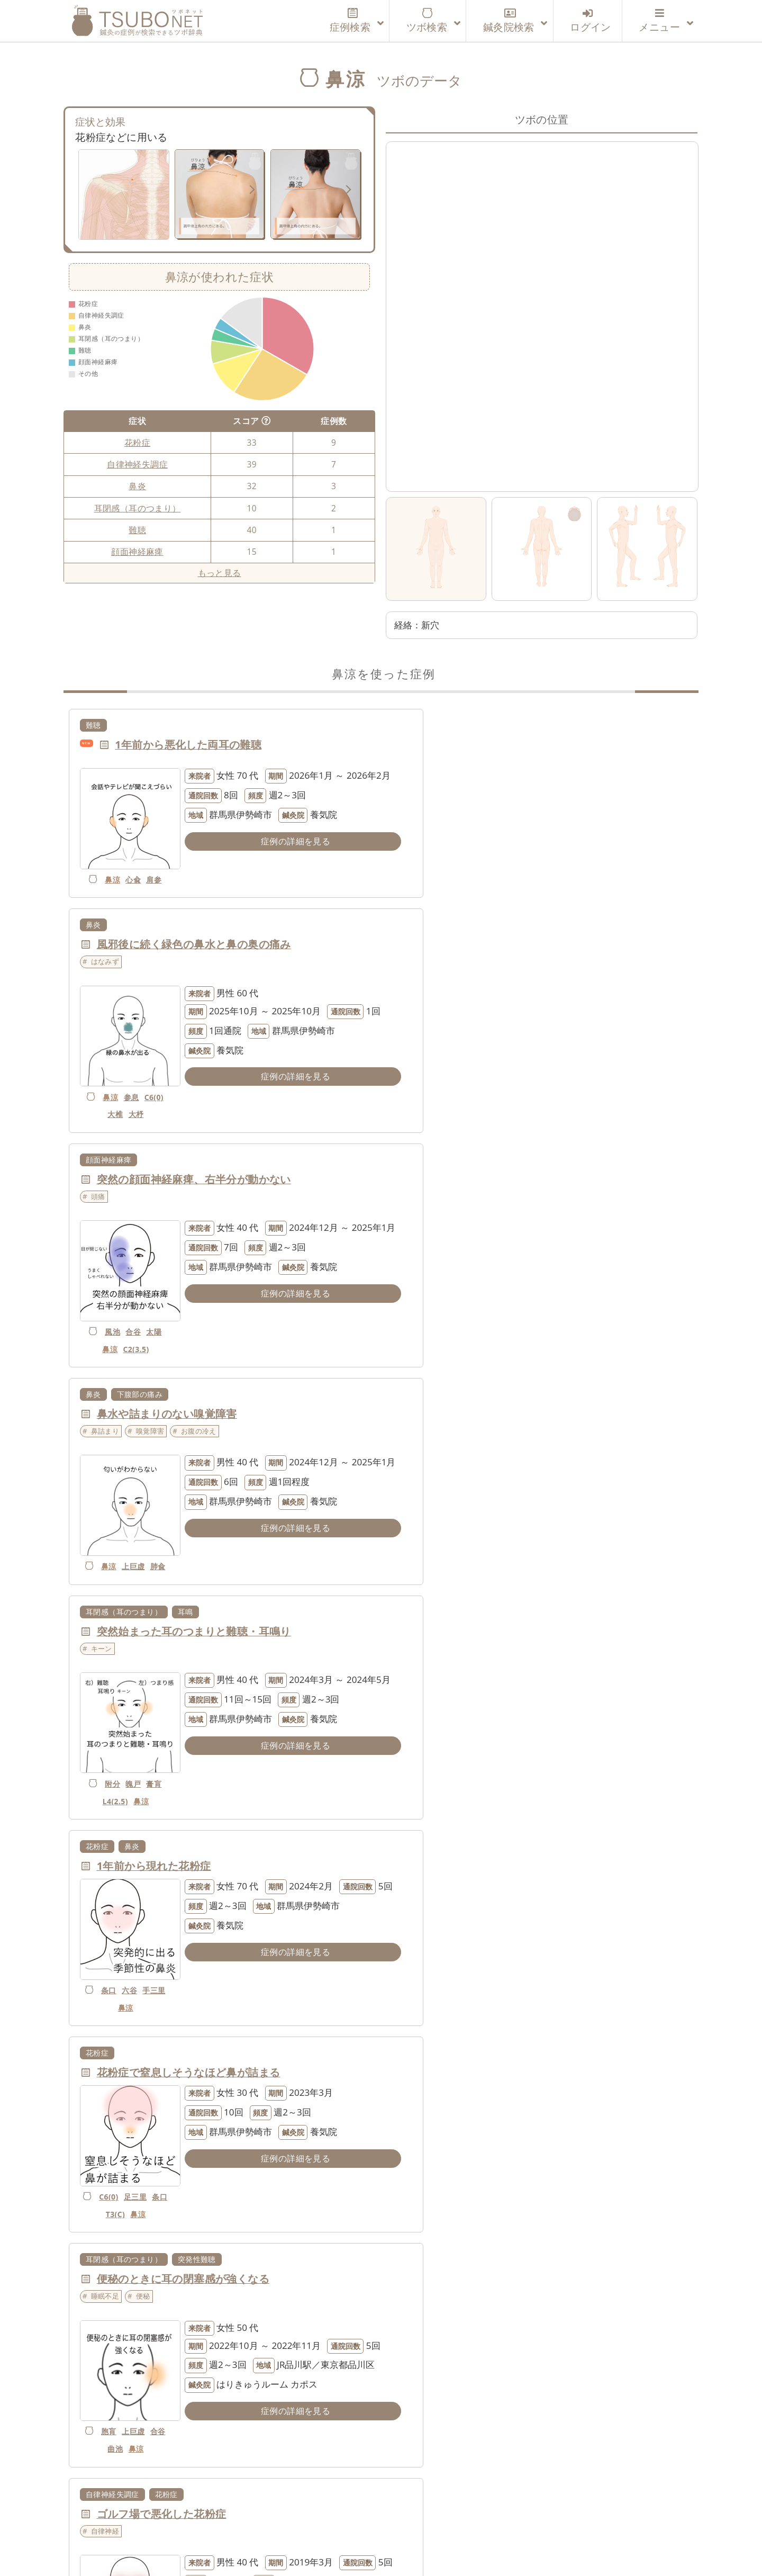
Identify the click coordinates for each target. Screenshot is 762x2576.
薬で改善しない (433, 2067)
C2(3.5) (129, 1120)
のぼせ (101, 2067)
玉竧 (126, 1765)
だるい (419, 2288)
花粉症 (137, 442)
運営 (266, 2517)
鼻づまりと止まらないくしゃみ (172, 1829)
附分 (105, 1323)
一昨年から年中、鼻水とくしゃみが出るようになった (226, 2271)
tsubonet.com (371, 2548)
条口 (433, 1295)
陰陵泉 (136, 2098)
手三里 (425, 1313)
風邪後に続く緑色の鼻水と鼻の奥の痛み (511, 744)
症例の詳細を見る (266, 859)
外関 (435, 2426)
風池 (105, 1103)
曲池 (435, 1561)
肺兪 (435, 1120)
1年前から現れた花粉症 (471, 1185)
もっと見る (219, 573)
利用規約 (311, 2517)
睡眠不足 (423, 1423)
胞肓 (429, 1544)
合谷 (126, 1103)
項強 (423, 1967)
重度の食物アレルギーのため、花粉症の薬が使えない (544, 2050)
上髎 (453, 1765)
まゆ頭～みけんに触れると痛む (490, 1829)
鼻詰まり (423, 982)
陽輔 (136, 1967)
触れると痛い (481, 1846)
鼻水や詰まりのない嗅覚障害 (484, 965)
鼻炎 (137, 486)
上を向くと (426, 1846)
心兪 (126, 865)
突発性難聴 (514, 1386)
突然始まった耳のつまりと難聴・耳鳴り (194, 1185)
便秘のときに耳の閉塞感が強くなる (500, 1406)
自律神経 (105, 1644)
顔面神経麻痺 (137, 551)
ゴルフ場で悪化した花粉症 (161, 1626)
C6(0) (415, 900)
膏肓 (147, 1323)
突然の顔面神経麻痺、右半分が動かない (194, 965)
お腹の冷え (516, 982)
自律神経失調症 (137, 464)
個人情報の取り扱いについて (407, 2517)
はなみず (423, 762)
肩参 (147, 865)
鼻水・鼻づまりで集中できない (490, 1626)
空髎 (464, 1967)
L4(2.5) (108, 1341)
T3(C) (118, 1533)
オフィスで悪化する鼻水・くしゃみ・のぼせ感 (210, 2050)
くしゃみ (195, 1846)
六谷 (453, 1295)
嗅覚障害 (467, 982)
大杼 (458, 900)
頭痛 (98, 982)
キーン (101, 1202)
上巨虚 (453, 1103)
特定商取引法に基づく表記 (542, 2517)
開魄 (464, 2188)
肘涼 (443, 2409)
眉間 (527, 1846)
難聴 (137, 530)
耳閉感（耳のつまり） (137, 508)
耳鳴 (185, 1165)
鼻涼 (105, 865)
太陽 (147, 1103)
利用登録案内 (212, 2517)
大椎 (438, 900)
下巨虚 (118, 2116)
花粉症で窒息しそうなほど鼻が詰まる (188, 1406)
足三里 (138, 1515)
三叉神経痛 (422, 1810)
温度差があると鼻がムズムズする (495, 2271)
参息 (453, 883)
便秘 (460, 1423)
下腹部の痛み (457, 945)
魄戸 (126, 1323)
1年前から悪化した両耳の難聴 (188, 744)
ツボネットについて (125, 2517)
